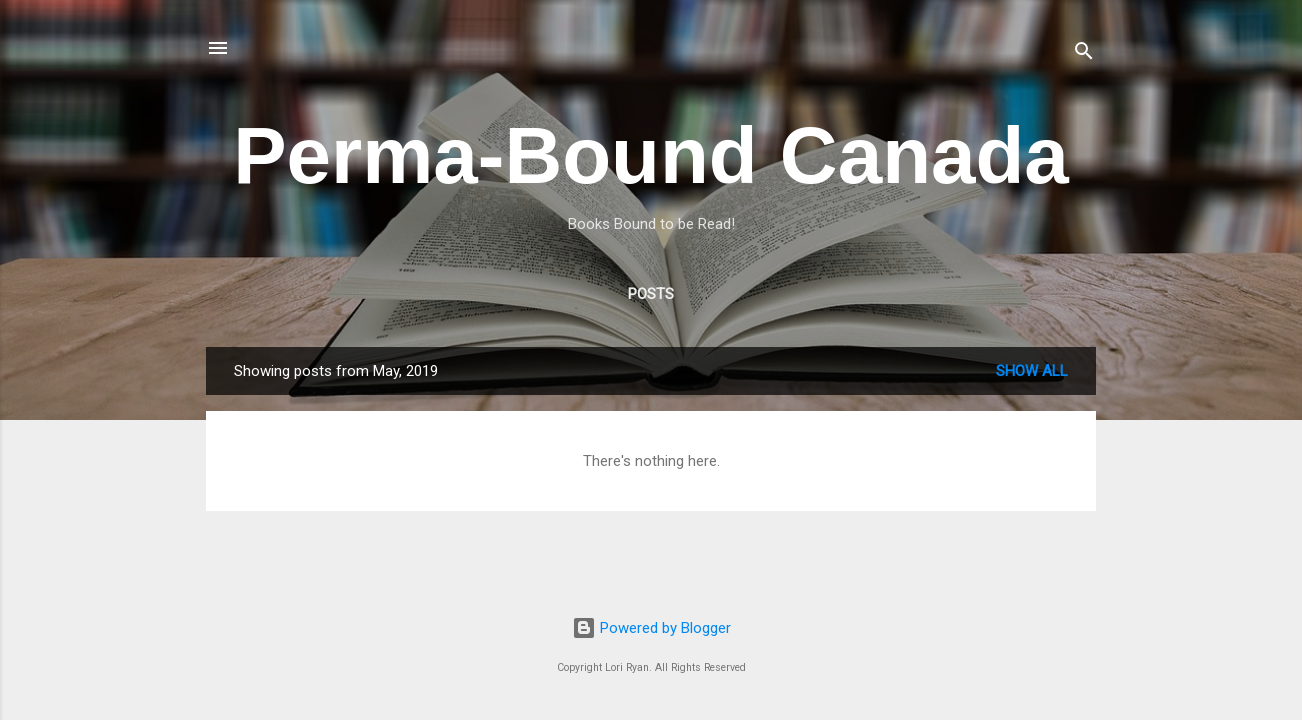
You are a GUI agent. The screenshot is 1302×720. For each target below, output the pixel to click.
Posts (651, 294)
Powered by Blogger (651, 628)
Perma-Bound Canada (651, 155)
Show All (1032, 371)
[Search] (1084, 54)
